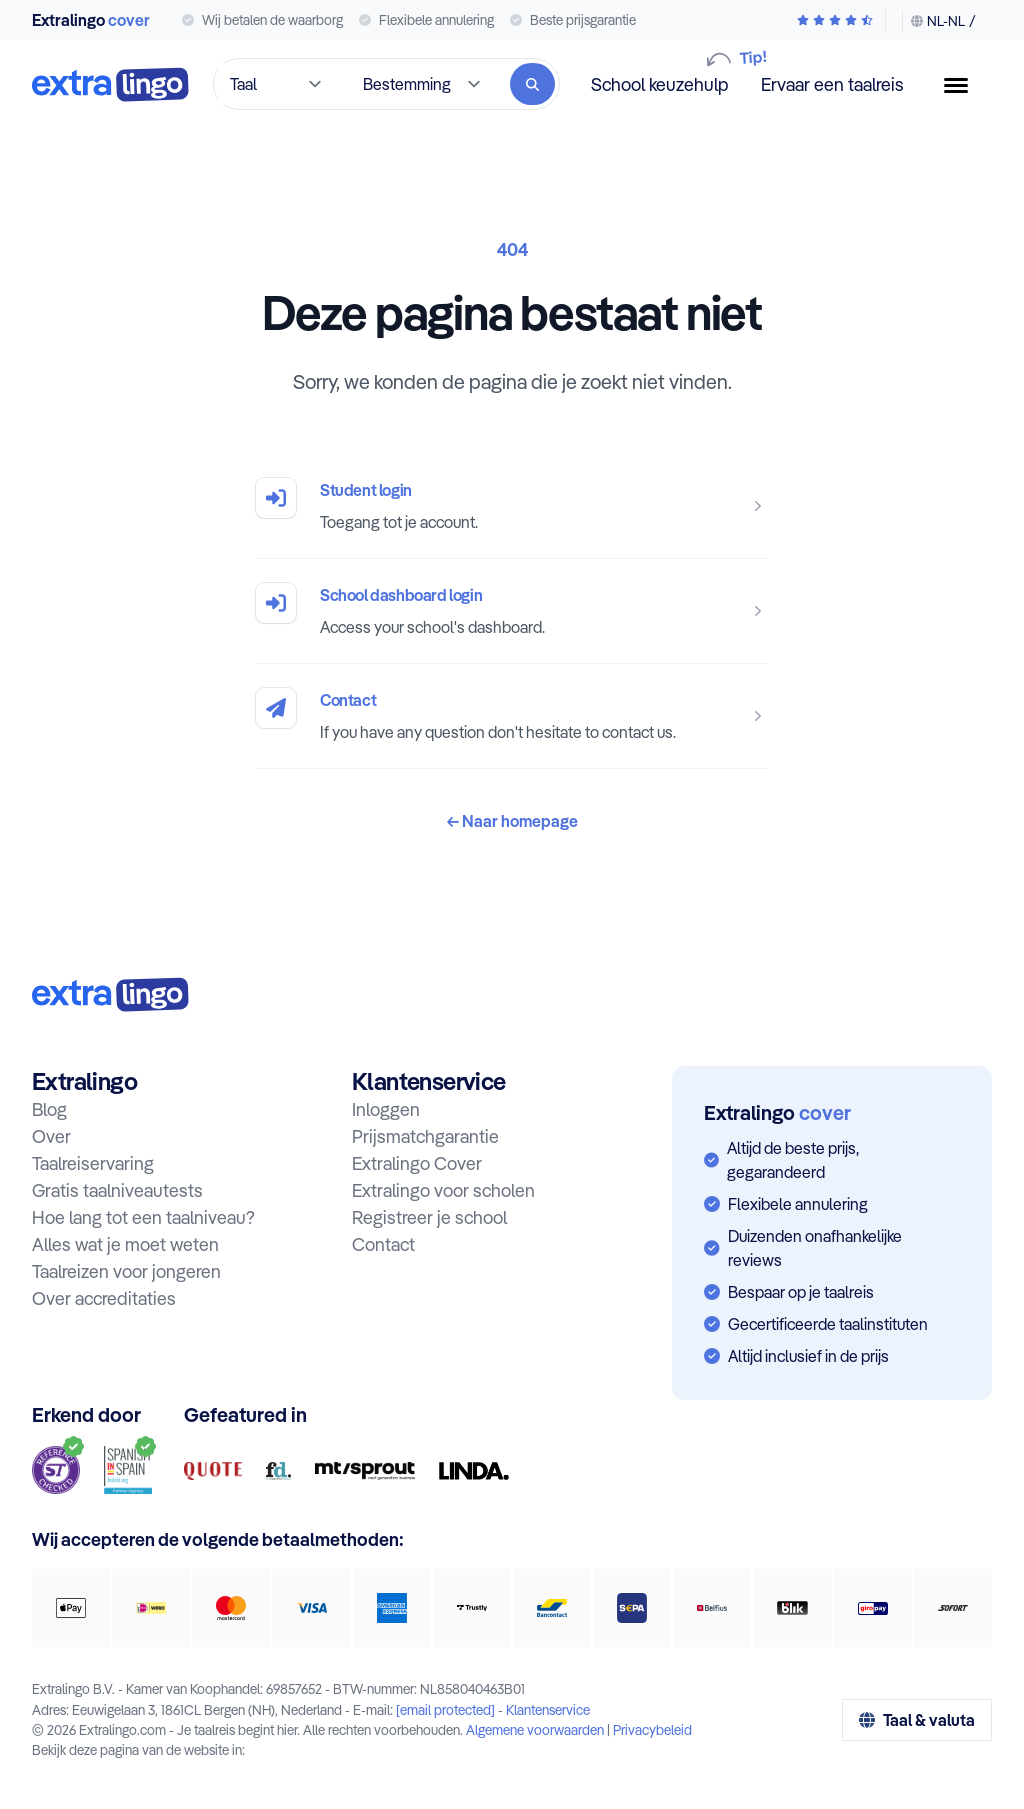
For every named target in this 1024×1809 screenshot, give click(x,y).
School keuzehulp (660, 83)
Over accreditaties (104, 1298)
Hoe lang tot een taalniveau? (143, 1217)
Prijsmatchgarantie (425, 1136)
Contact (348, 700)
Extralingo (91, 20)
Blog (49, 1109)
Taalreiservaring (93, 1163)
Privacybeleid (652, 1729)
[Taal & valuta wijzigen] (939, 21)
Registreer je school (429, 1217)
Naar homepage (512, 821)
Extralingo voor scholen (443, 1190)
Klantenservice (548, 1709)
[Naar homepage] (110, 84)
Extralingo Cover (417, 1163)
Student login (366, 490)
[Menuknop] (964, 85)
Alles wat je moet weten (125, 1244)
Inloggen (386, 1109)
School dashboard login (401, 595)
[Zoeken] (532, 84)
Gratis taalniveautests (117, 1190)
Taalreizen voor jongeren (126, 1271)
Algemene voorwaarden (535, 1729)
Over (51, 1136)
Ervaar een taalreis (832, 84)
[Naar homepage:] (110, 994)
